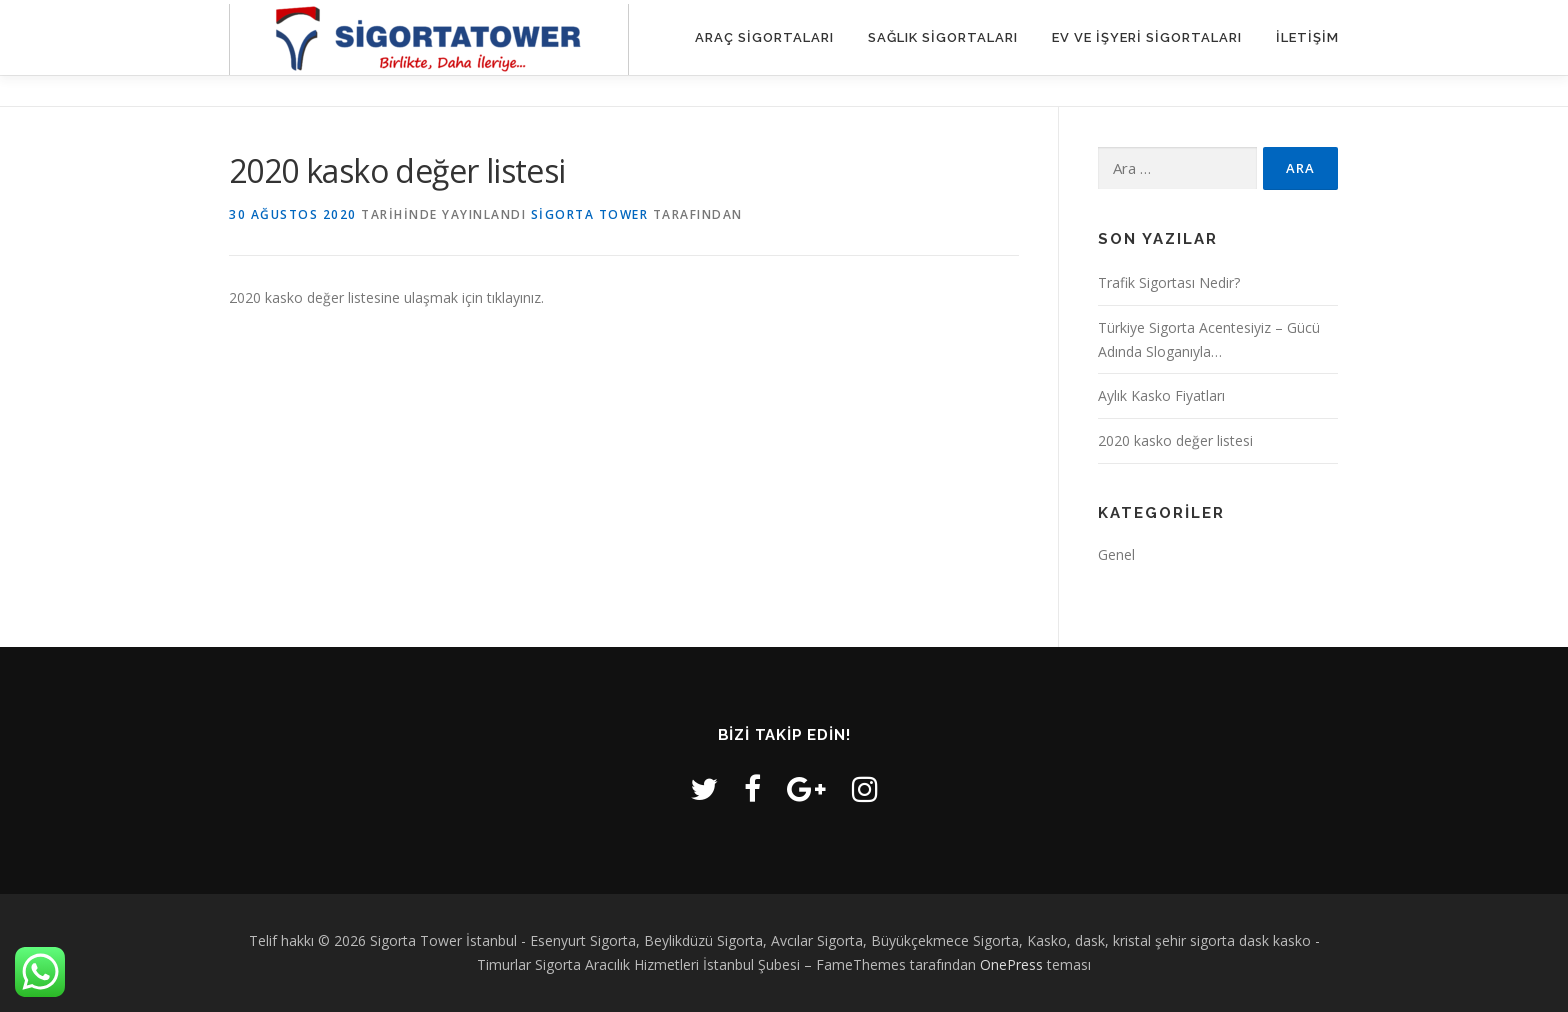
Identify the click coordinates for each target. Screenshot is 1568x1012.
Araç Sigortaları (764, 37)
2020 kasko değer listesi (1175, 440)
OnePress (1011, 964)
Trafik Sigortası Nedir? (1169, 282)
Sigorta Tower (590, 214)
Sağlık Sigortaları (943, 37)
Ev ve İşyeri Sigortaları (1147, 37)
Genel (1116, 554)
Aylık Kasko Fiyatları (1161, 395)
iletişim (1307, 37)
